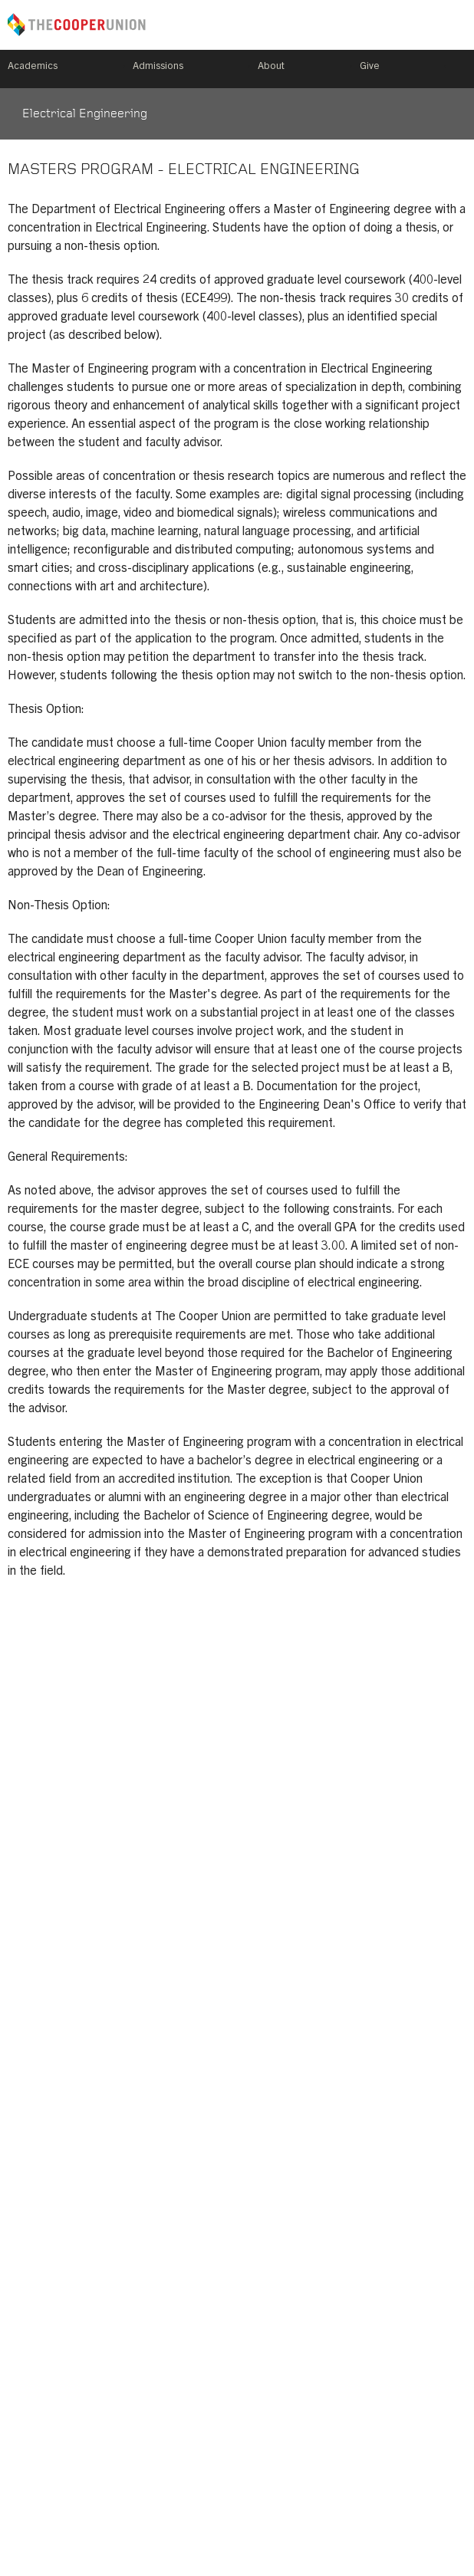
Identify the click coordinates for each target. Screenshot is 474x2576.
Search (460, 69)
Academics (33, 67)
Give (370, 67)
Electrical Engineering (84, 114)
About (271, 67)
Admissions (158, 67)
